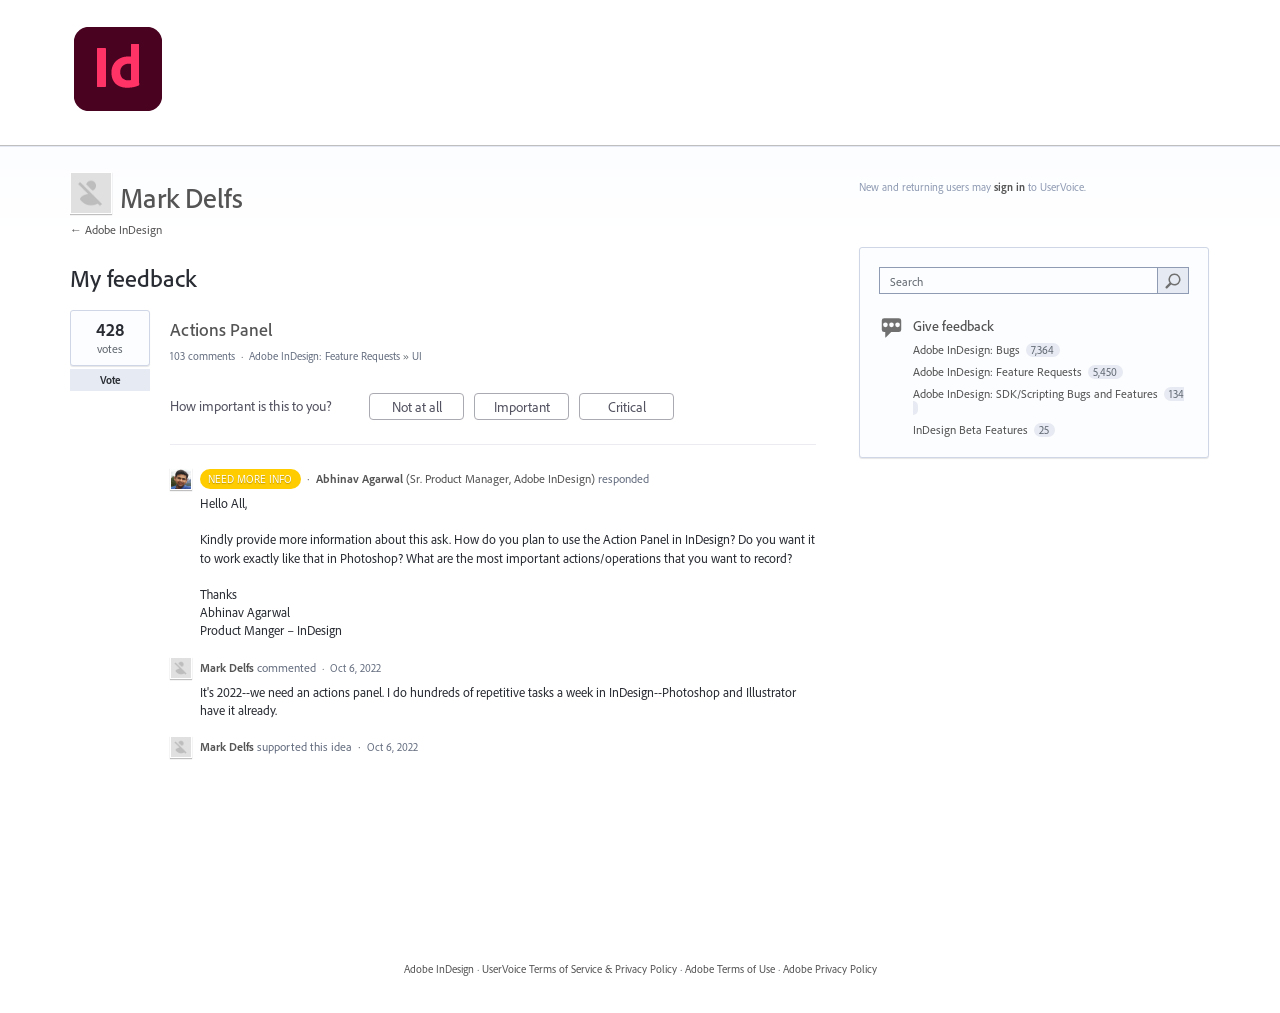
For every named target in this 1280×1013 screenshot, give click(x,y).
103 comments (202, 356)
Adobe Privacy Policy (830, 969)
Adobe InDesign (439, 969)
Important (532, 409)
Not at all (428, 409)
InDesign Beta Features (972, 429)
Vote (110, 380)
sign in (1009, 187)
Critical (641, 409)
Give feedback (953, 326)
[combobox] (1023, 280)
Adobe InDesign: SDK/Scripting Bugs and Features (1037, 393)
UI (417, 356)
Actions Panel (221, 329)
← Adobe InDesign (116, 229)
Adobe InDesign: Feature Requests (324, 356)
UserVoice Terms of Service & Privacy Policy (579, 969)
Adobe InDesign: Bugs (968, 349)
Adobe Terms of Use (730, 969)
